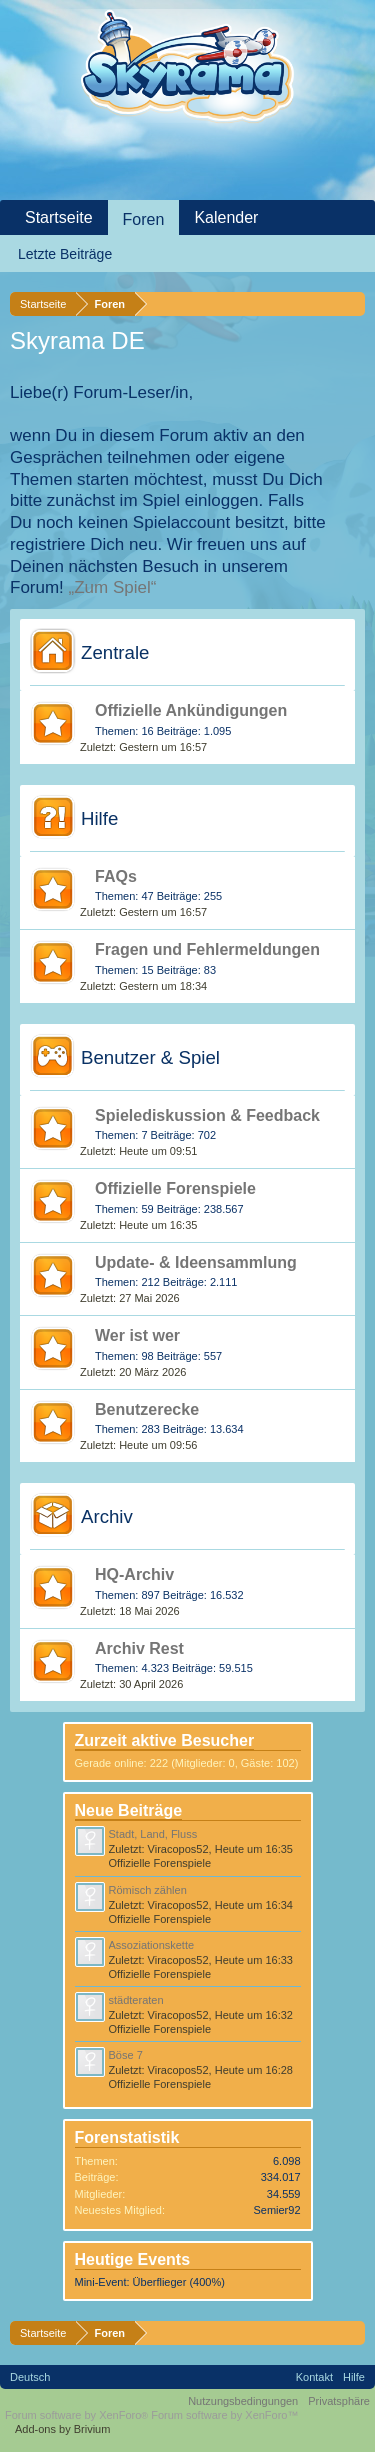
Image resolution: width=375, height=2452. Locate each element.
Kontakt (314, 2377)
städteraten (136, 2000)
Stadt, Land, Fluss (153, 1834)
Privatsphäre (339, 2401)
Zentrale (115, 652)
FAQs (116, 876)
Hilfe (99, 818)
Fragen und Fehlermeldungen (207, 949)
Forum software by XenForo (78, 2415)
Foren (144, 219)
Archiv (107, 1516)
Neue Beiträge (129, 1810)
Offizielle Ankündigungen (191, 710)
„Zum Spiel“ (113, 587)
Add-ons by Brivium (62, 2429)
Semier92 (276, 2210)
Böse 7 (126, 2055)
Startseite (59, 217)
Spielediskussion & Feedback (207, 1115)
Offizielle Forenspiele (175, 1188)
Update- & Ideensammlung (196, 1262)
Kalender (226, 217)
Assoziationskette (152, 1945)
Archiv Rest (139, 1648)
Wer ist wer (137, 1335)
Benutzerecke (147, 1409)
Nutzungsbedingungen (243, 2401)
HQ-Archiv (134, 1574)
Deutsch (30, 2377)
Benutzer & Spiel (150, 1057)
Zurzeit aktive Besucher (165, 1740)
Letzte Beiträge (65, 254)
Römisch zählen (148, 1890)
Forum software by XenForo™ (224, 2415)
